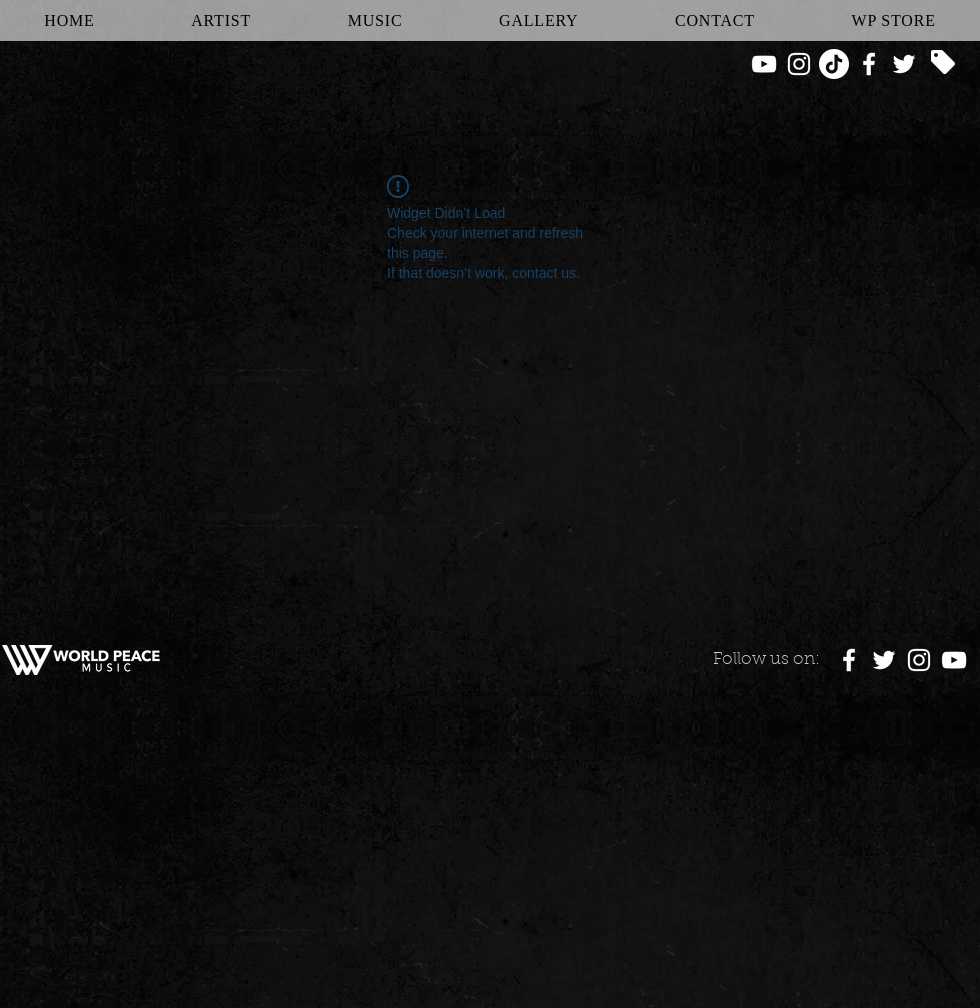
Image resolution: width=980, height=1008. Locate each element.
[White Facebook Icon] (869, 64)
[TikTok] (834, 64)
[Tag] (943, 62)
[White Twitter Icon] (904, 64)
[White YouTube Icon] (764, 64)
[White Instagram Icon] (799, 64)
